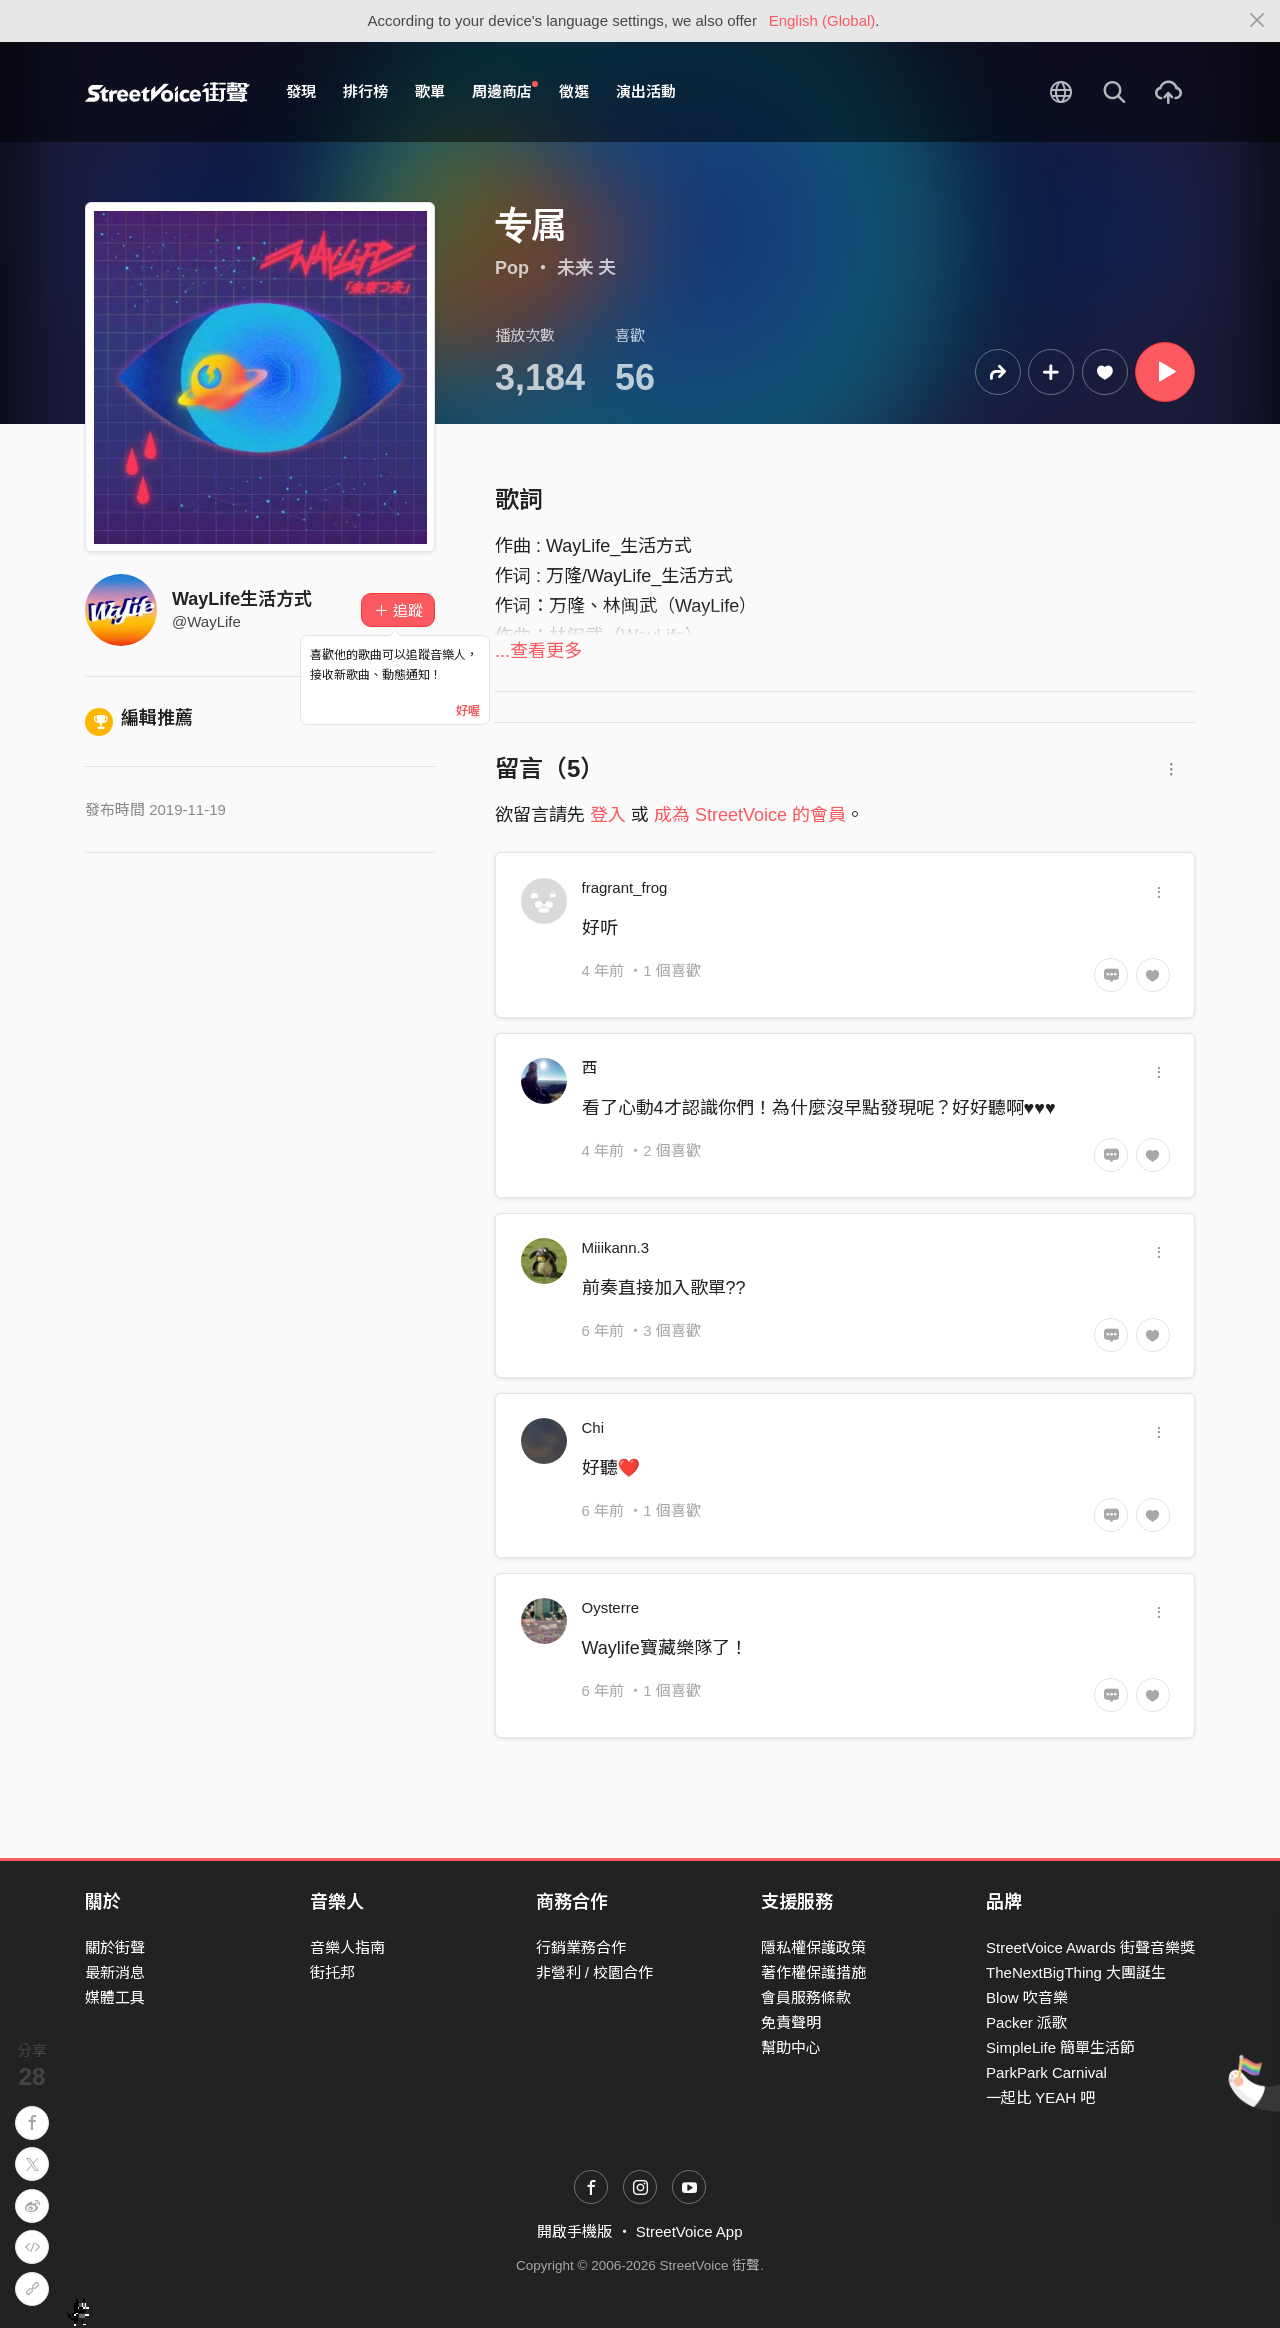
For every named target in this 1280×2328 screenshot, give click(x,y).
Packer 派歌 (1026, 2022)
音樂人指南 (347, 1947)
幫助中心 (791, 2047)
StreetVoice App (689, 2231)
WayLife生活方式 (242, 599)
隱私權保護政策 (813, 1947)
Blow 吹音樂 (1027, 1997)
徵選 (574, 91)
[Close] (1257, 21)
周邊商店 (505, 91)
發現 (301, 91)
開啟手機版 (574, 2231)
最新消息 (115, 1972)
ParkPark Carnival (1046, 2072)
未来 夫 (586, 268)
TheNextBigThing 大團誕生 (1076, 1972)
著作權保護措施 (813, 1972)
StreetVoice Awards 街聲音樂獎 (1090, 1947)
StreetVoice (167, 92)
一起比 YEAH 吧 (1040, 2097)
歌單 (430, 91)
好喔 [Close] (468, 711)
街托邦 (332, 1972)
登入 (608, 815)
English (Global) (822, 20)
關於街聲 (115, 1947)
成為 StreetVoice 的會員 (750, 815)
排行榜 (365, 91)
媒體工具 (115, 1997)
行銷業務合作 (581, 1947)
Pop (512, 268)
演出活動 (646, 91)
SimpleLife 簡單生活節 (1060, 2047)
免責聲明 (791, 2022)
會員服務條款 (806, 1997)
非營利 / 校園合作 (595, 1972)
